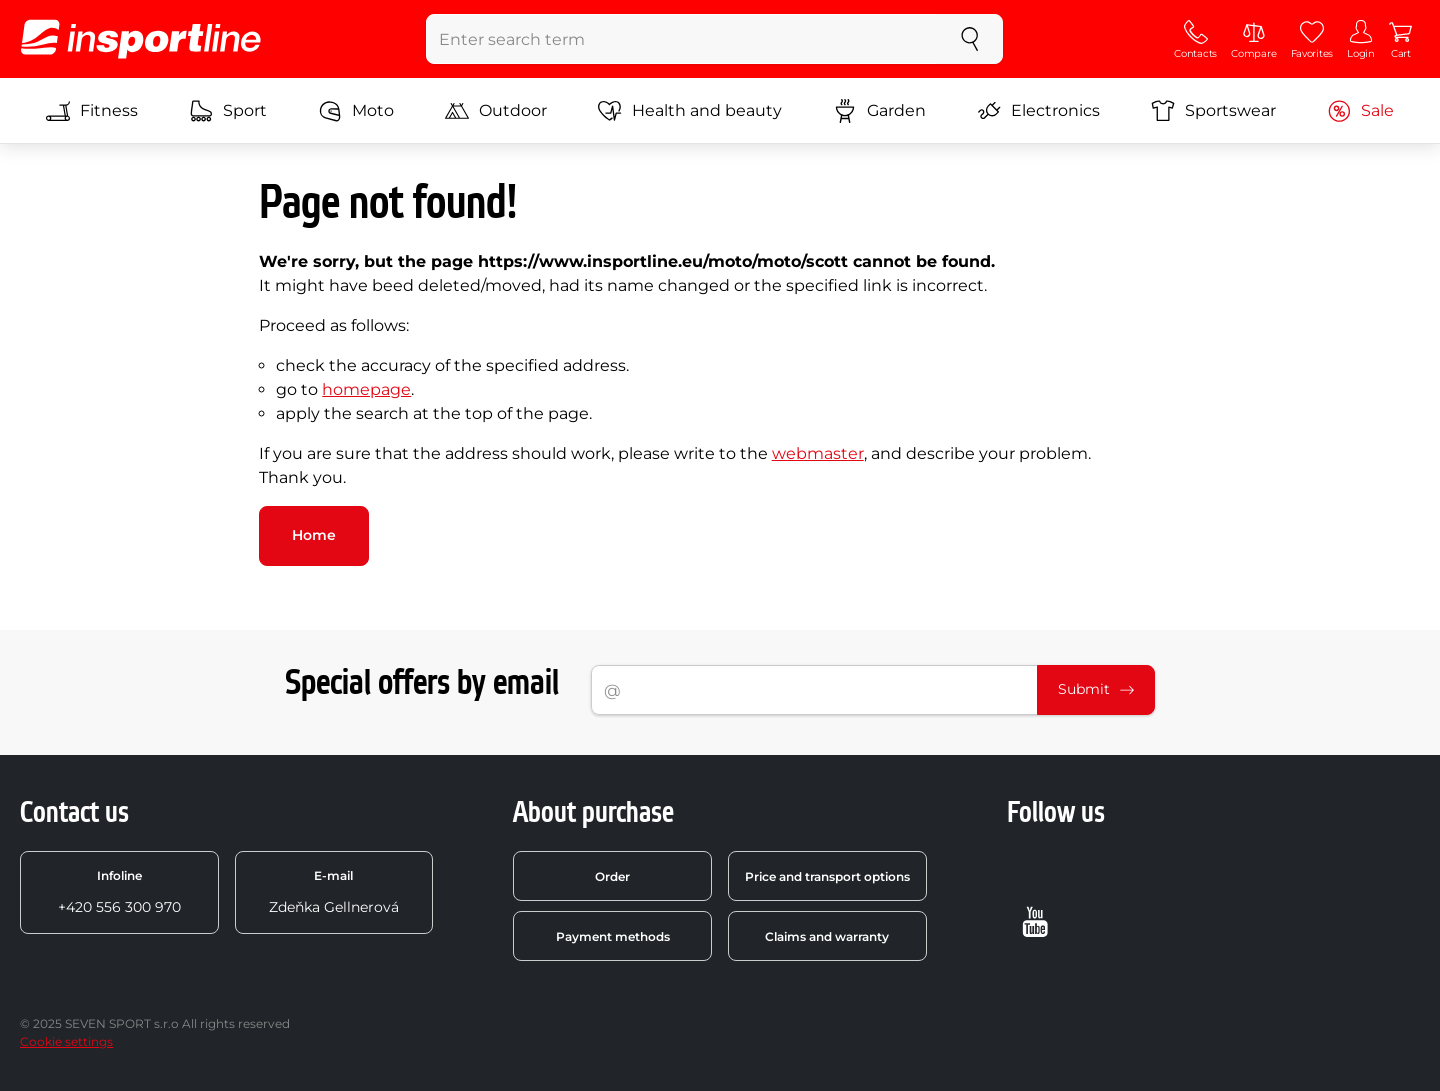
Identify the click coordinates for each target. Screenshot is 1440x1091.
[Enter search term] (682, 39)
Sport (228, 111)
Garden (879, 111)
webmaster (818, 453)
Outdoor (496, 111)
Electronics (1038, 111)
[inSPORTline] (141, 39)
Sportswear (1213, 111)
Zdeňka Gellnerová (334, 892)
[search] (970, 39)
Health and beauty (690, 111)
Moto (356, 111)
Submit (1096, 689)
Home (314, 535)
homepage (366, 389)
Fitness (92, 111)
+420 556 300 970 (119, 892)
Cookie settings (66, 1041)
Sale (1360, 111)
